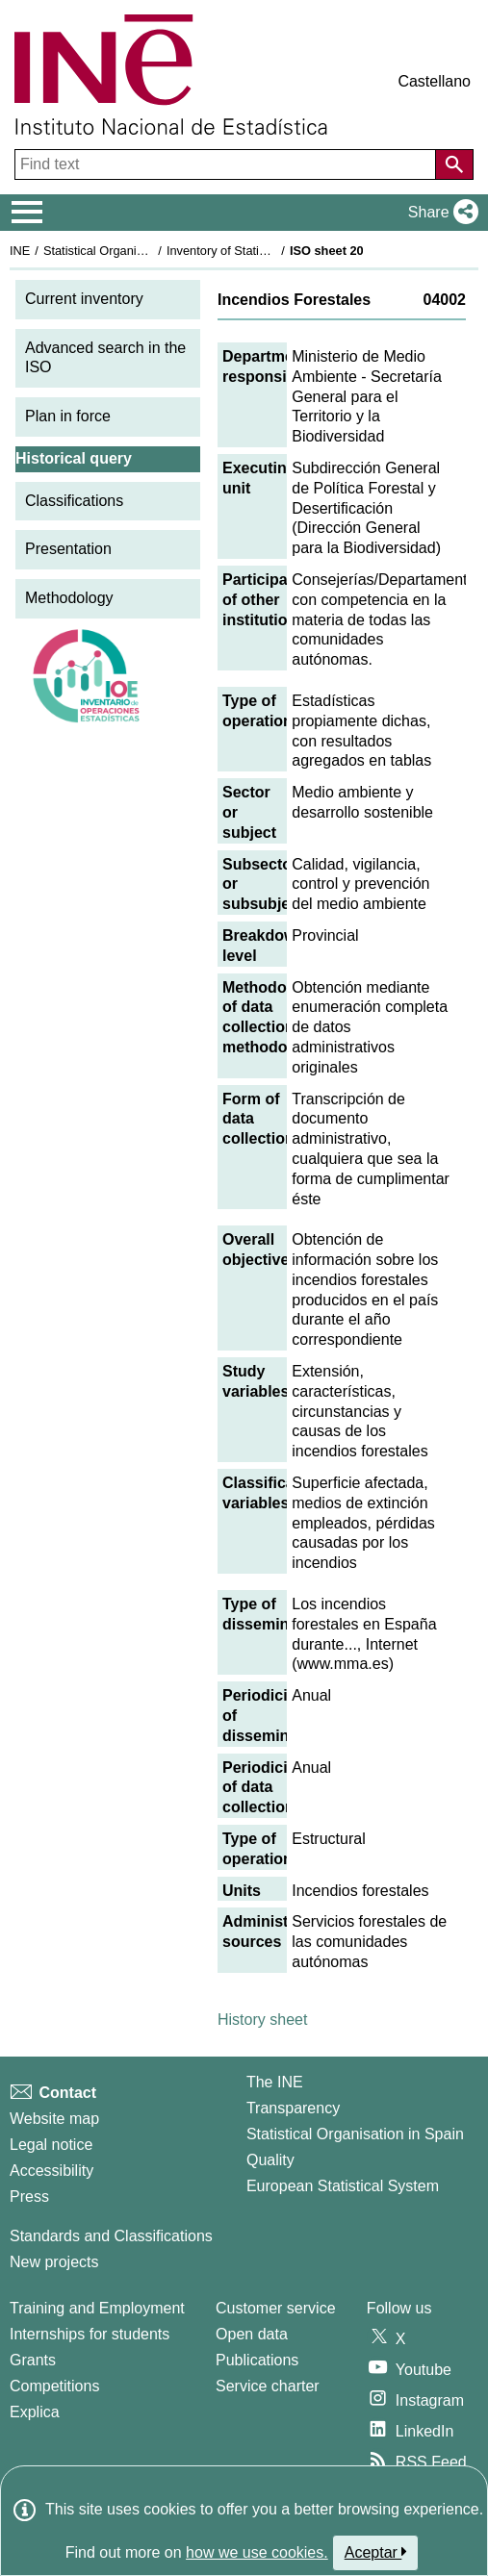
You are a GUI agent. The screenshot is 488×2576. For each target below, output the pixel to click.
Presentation (68, 549)
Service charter (268, 2386)
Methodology (69, 598)
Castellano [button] (434, 81)
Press (29, 2196)
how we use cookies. (257, 2552)
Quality (270, 2160)
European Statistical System (342, 2186)
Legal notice (51, 2144)
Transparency (293, 2108)
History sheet (262, 2019)
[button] (439, 212)
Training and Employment (97, 2308)
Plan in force (68, 416)
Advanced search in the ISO (105, 358)
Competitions (54, 2386)
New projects (54, 2262)
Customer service (275, 2308)
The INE (274, 2082)
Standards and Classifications (111, 2236)
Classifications (74, 500)
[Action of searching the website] (454, 164)
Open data (252, 2334)
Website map (54, 2118)
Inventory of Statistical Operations (258, 250)
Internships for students (89, 2334)
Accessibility (51, 2170)
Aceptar (376, 2552)
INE (20, 250)
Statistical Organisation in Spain (130, 250)
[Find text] (227, 164)
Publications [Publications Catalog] (257, 2360)
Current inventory (84, 298)
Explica (35, 2412)
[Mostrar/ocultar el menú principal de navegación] (27, 212)
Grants (33, 2360)
